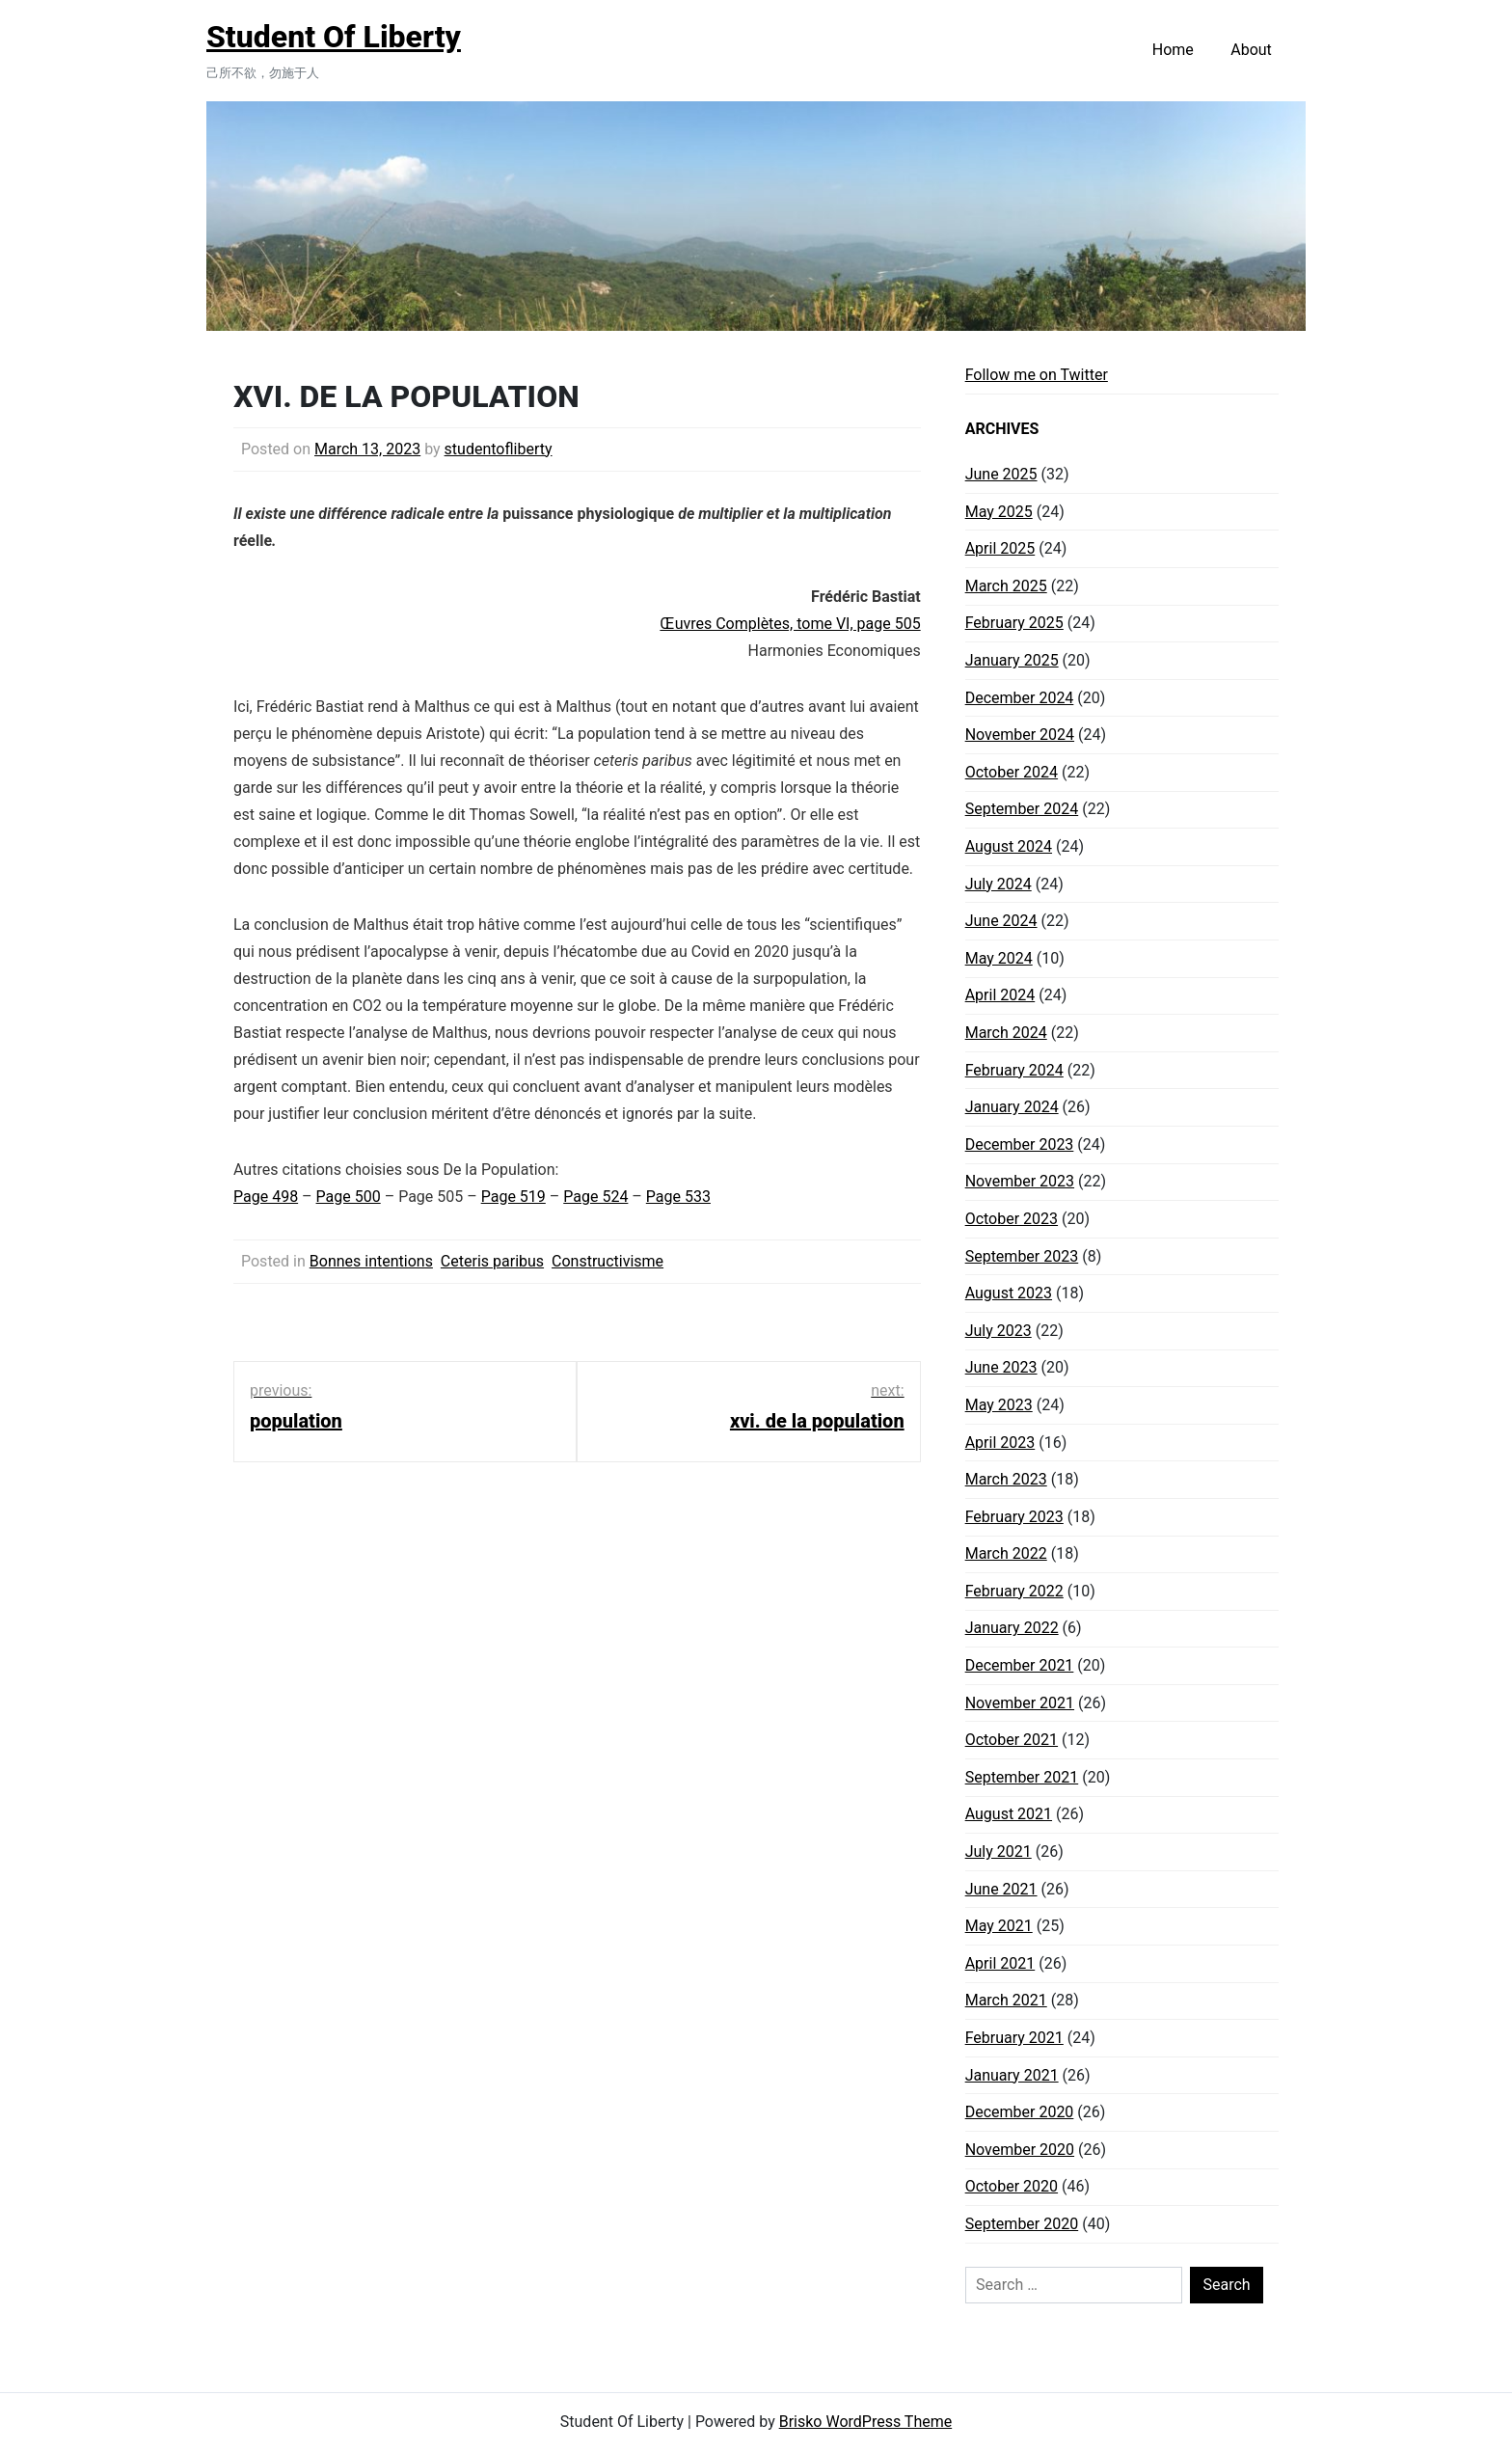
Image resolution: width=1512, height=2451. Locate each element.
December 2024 (1019, 698)
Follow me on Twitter (1036, 375)
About (1251, 50)
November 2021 (1019, 1703)
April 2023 (1000, 1442)
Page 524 (595, 1196)
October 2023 (1011, 1219)
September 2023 (1022, 1256)
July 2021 (998, 1851)
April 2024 (1000, 995)
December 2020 (1019, 2112)
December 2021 (1019, 1665)
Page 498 (265, 1196)
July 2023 (998, 1330)
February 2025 (1014, 622)
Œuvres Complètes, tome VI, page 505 (790, 623)
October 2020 (1011, 2186)
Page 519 (513, 1196)
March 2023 (1006, 1479)
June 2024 (1001, 921)
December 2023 (1019, 1144)
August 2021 (1008, 1814)
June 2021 (1001, 1889)
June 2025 (1001, 474)
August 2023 (1008, 1293)
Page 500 (348, 1196)
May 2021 (999, 1926)
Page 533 (678, 1196)
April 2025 (1000, 548)
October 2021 (1011, 1739)
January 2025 (1012, 660)
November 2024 (1019, 734)
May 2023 (999, 1405)
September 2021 (1022, 1777)
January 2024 (1012, 1107)
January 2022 (1012, 1628)
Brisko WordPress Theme (866, 2421)
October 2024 (1011, 772)
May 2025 (999, 512)
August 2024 (1008, 846)
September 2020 (1022, 2224)
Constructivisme (607, 1261)
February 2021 (1014, 2038)
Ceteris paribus (492, 1261)
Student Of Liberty (333, 36)
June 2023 (1001, 1367)
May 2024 (999, 958)
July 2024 (998, 884)
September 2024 (1022, 809)
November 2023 (1019, 1181)
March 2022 (1006, 1553)
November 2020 (1019, 2149)
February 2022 (1014, 1591)
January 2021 (1012, 2075)
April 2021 (1000, 1963)
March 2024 (1006, 1032)
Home (1173, 50)
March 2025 (1006, 586)
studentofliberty (499, 449)
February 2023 (1014, 1517)
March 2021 (1006, 2000)
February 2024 (1014, 1070)
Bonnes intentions (371, 1261)
